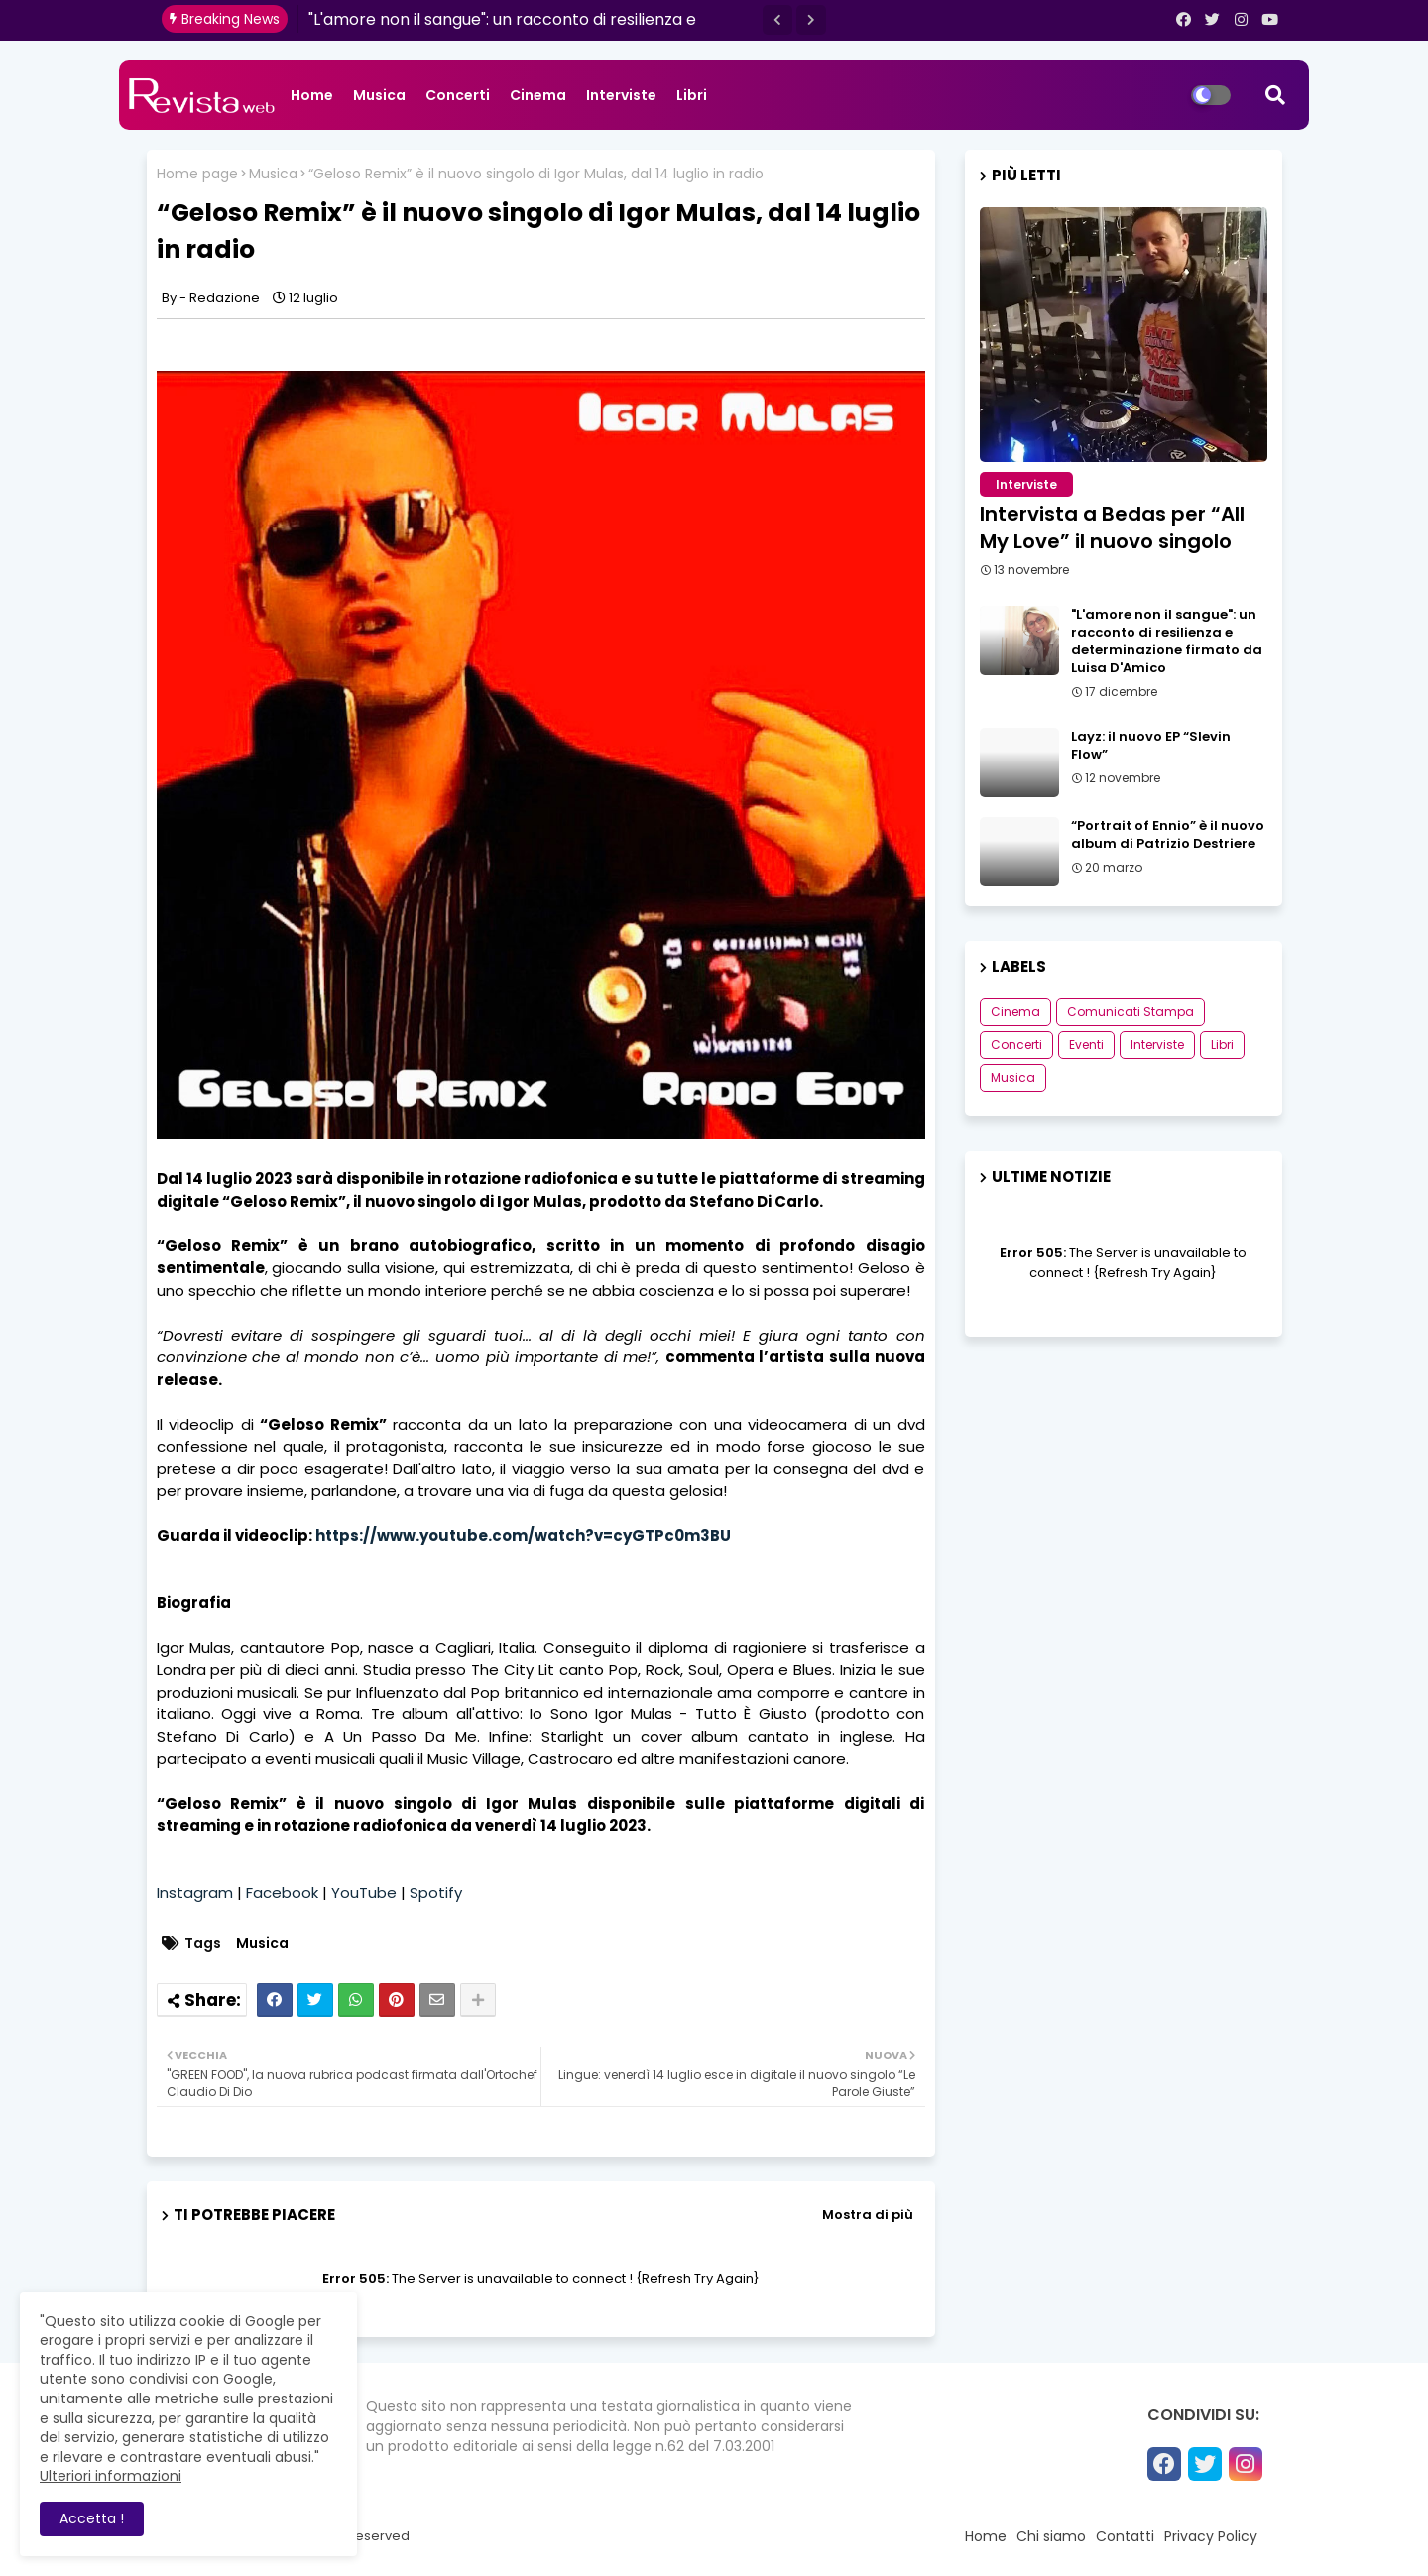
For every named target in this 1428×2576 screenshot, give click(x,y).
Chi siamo (1051, 2536)
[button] (777, 20)
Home (312, 95)
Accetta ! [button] (92, 2518)
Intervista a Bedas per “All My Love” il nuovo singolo (1112, 527)
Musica (379, 95)
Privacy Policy (1210, 2536)
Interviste (621, 95)
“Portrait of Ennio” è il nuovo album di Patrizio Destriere (1167, 835)
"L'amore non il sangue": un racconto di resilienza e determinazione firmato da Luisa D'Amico (1166, 642)
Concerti (457, 95)
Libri (691, 95)
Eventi (1086, 1044)
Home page (197, 174)
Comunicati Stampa (1130, 1011)
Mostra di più (867, 2214)
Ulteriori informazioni (110, 2476)
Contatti (1125, 2536)
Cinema (538, 95)
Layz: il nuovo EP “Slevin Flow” (1151, 745)
